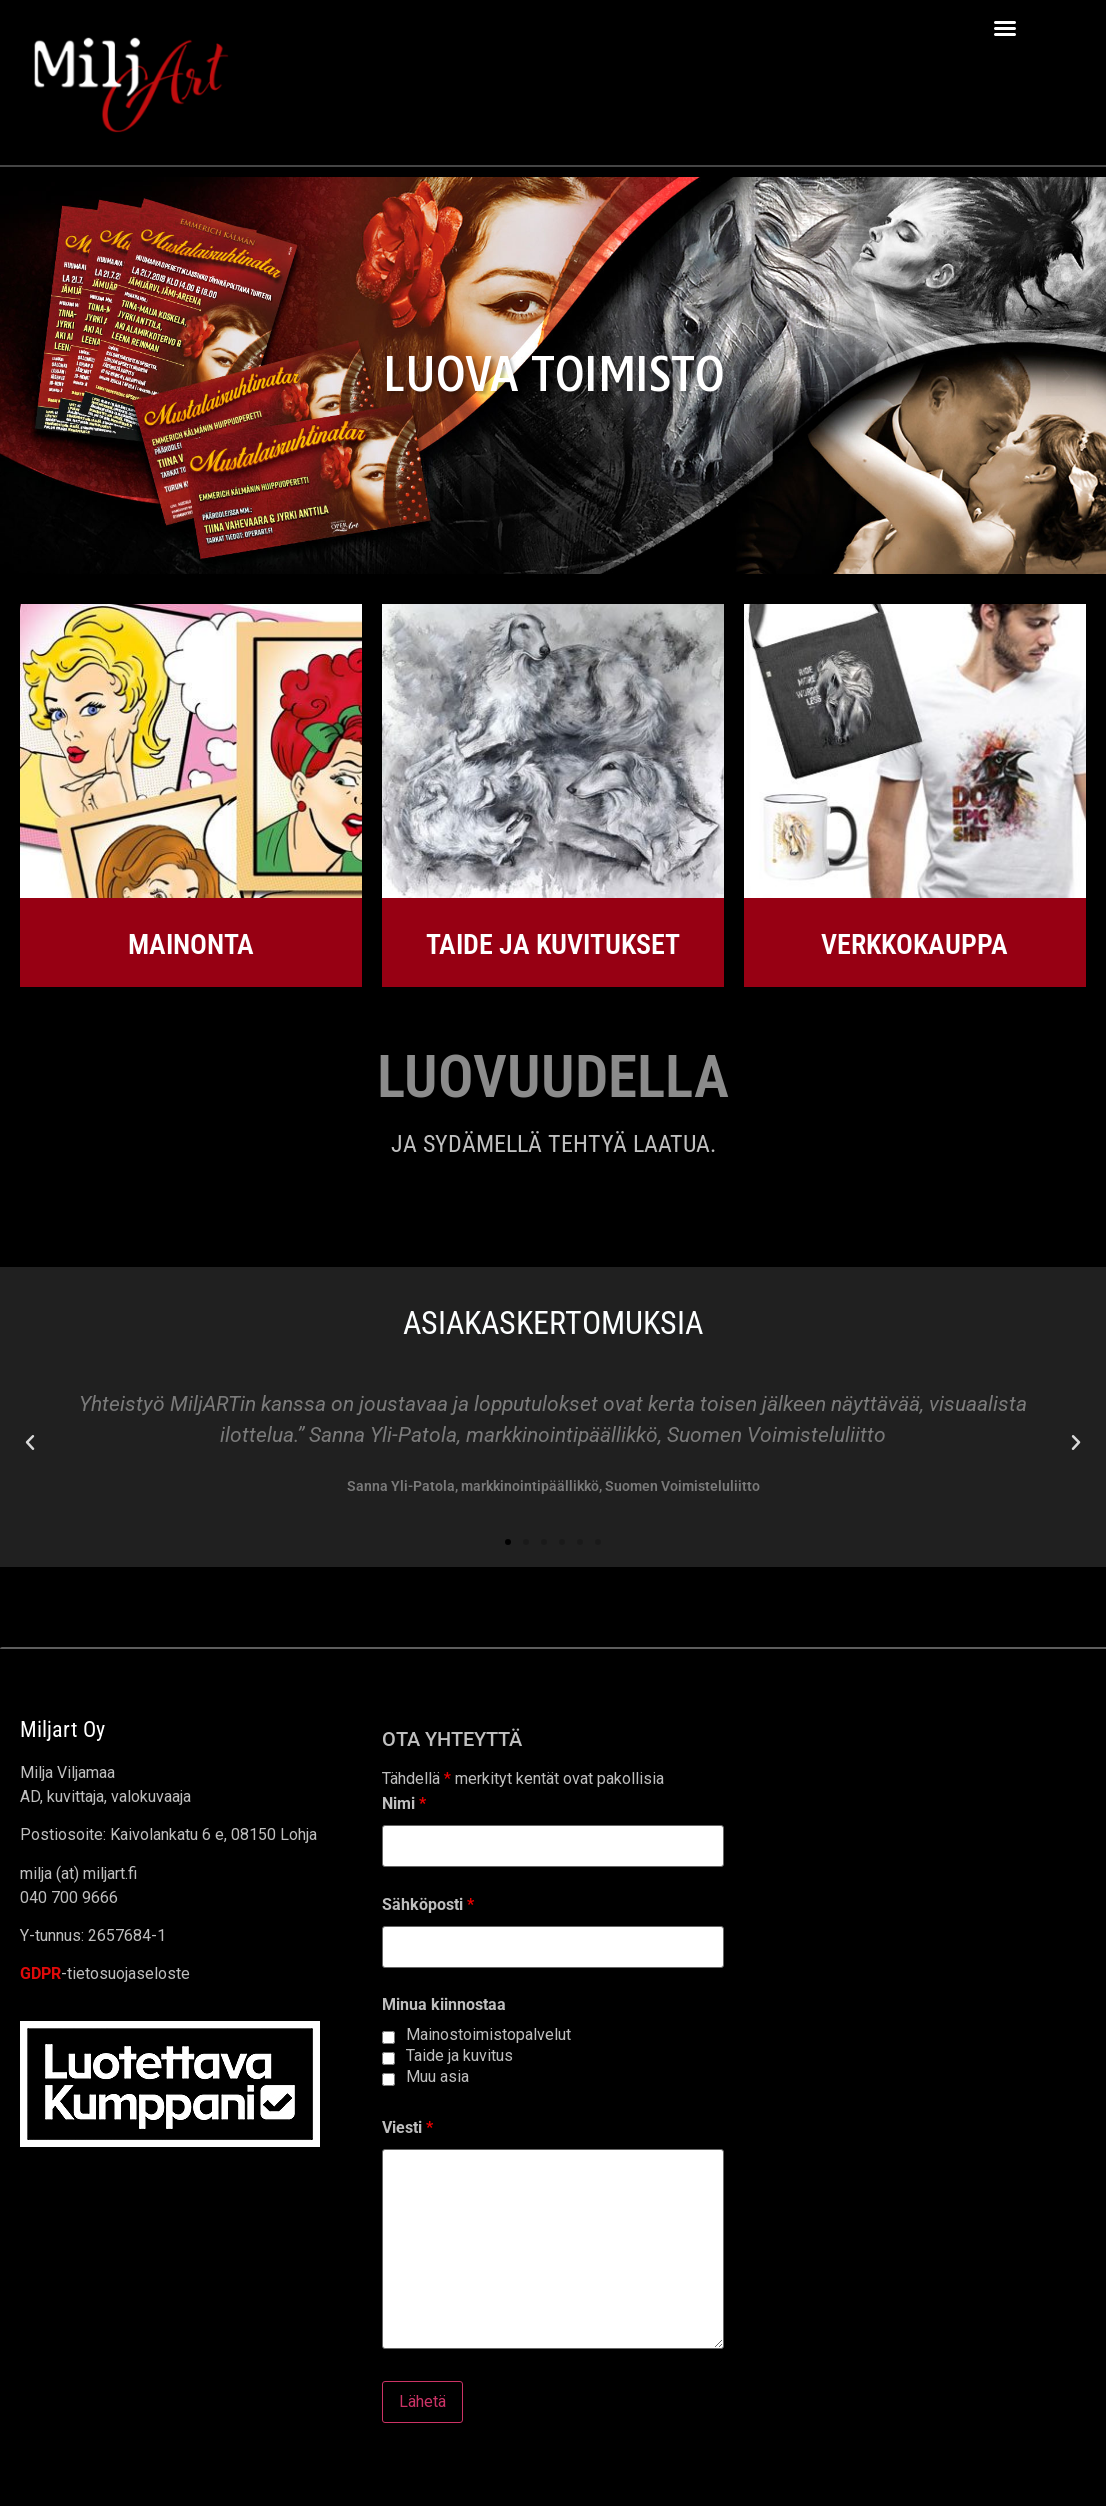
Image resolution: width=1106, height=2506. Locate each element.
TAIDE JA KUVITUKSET (553, 944)
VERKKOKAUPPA (914, 944)
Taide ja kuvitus (459, 2056)
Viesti (407, 2128)
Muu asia (437, 2077)
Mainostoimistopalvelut (488, 2035)
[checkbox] (388, 2037)
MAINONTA (191, 944)
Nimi (404, 1804)
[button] (1005, 28)
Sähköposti (428, 1905)
